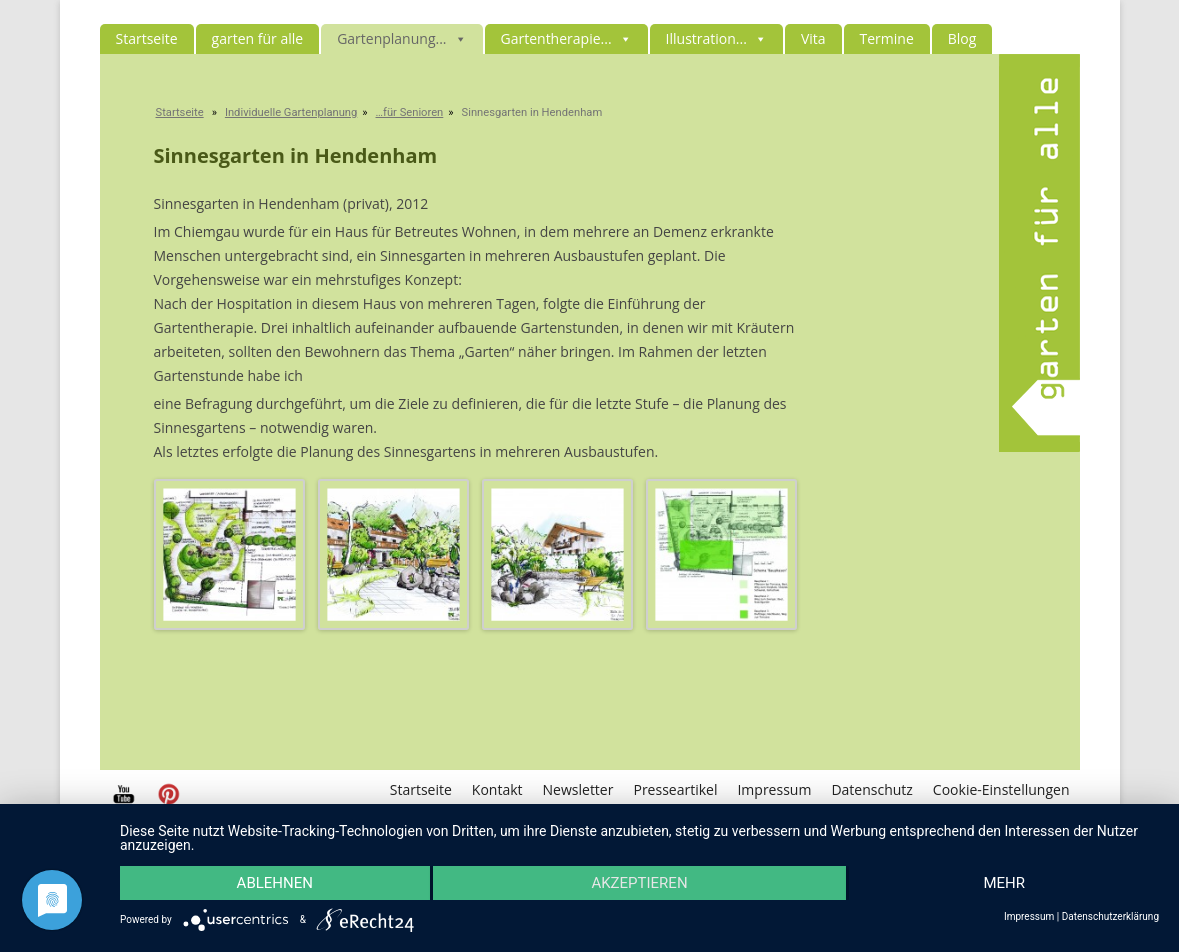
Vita (813, 38)
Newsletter (578, 789)
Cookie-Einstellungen (1001, 789)
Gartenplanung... (401, 38)
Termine (887, 38)
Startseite (147, 38)
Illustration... (716, 38)
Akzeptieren (639, 883)
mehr (1004, 883)
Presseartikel (675, 789)
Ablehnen (275, 883)
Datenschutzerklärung (1110, 917)
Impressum (774, 789)
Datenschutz (871, 789)
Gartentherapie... (566, 38)
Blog (962, 38)
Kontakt (497, 789)
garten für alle (258, 38)
